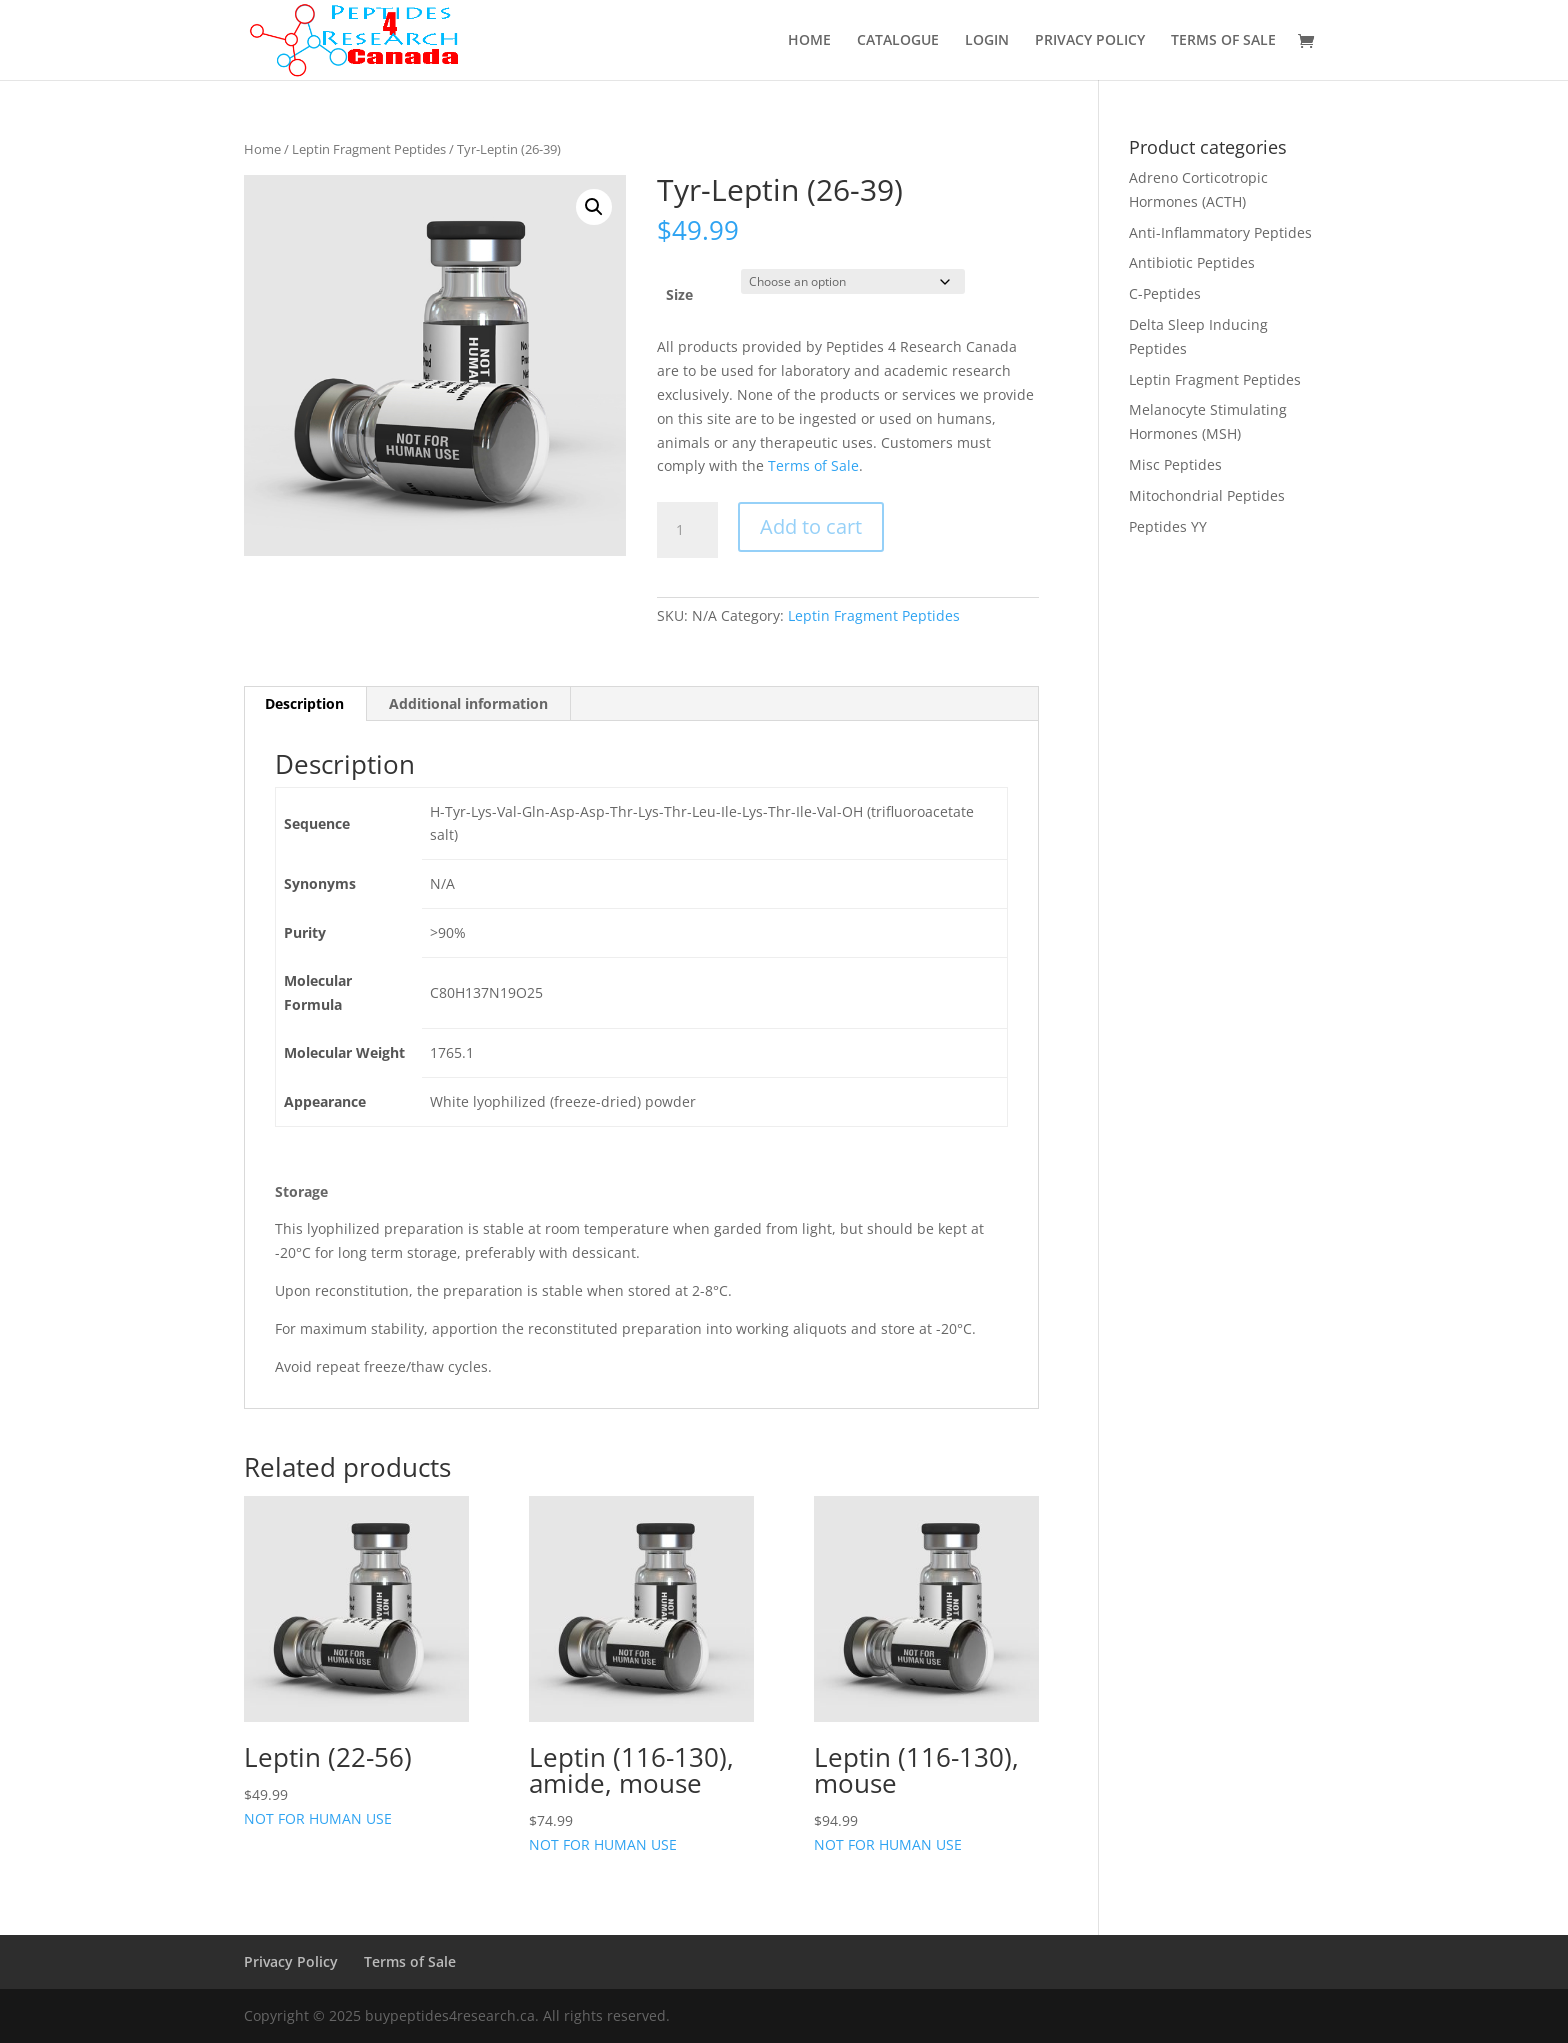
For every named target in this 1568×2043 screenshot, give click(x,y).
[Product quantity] (687, 530)
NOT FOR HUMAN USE (356, 1661)
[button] (594, 207)
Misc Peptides (1175, 464)
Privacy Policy (291, 1961)
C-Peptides (1165, 293)
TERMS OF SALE (1223, 41)
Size (679, 294)
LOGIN (987, 41)
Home (262, 149)
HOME (809, 41)
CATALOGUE (898, 41)
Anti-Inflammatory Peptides (1220, 232)
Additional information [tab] (468, 703)
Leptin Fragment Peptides (369, 149)
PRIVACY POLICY (1090, 41)
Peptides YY (1168, 526)
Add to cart (811, 526)
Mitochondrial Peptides (1207, 495)
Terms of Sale (813, 465)
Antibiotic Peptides (1192, 262)
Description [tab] (304, 703)
